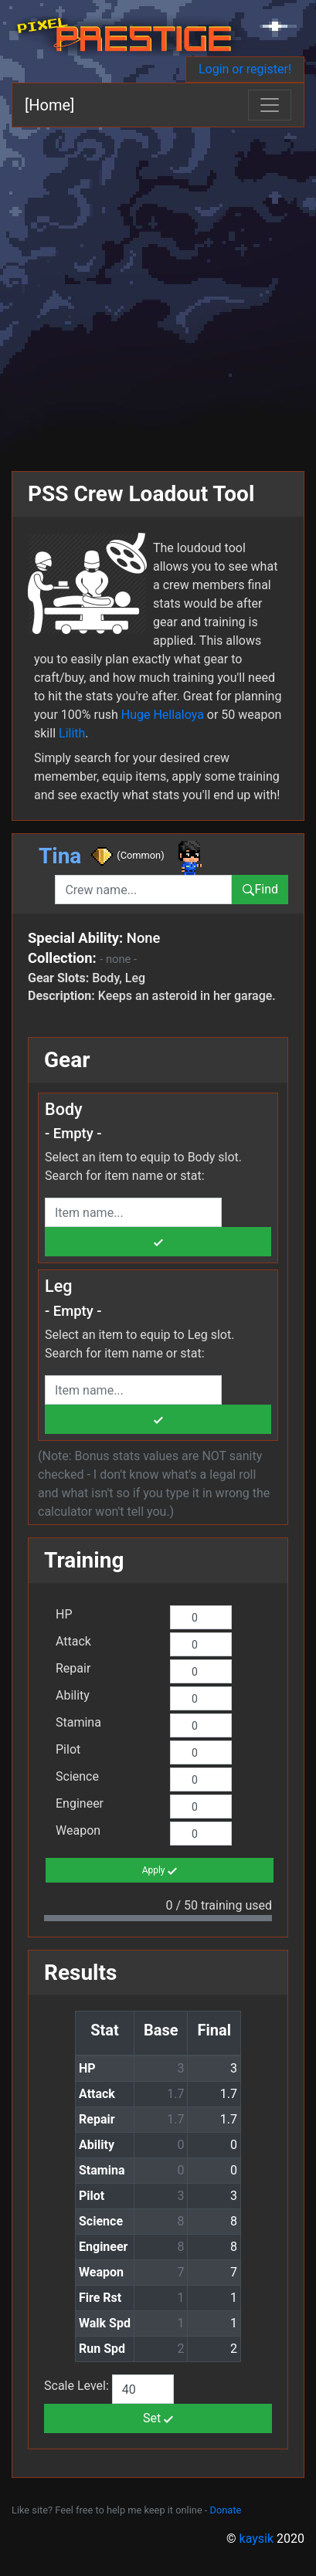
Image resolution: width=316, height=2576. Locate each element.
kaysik (257, 2538)
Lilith (72, 733)
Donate (226, 2510)
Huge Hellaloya (162, 714)
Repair (73, 1668)
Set (158, 2418)
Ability (73, 1695)
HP (64, 1614)
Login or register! (245, 69)
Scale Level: (78, 2385)
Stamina (78, 1722)
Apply (159, 1871)
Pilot (68, 1749)
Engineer (80, 1803)
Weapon (78, 1830)
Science (77, 1776)
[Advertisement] (158, 293)
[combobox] (143, 889)
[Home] (49, 105)
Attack (73, 1641)
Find (260, 889)
